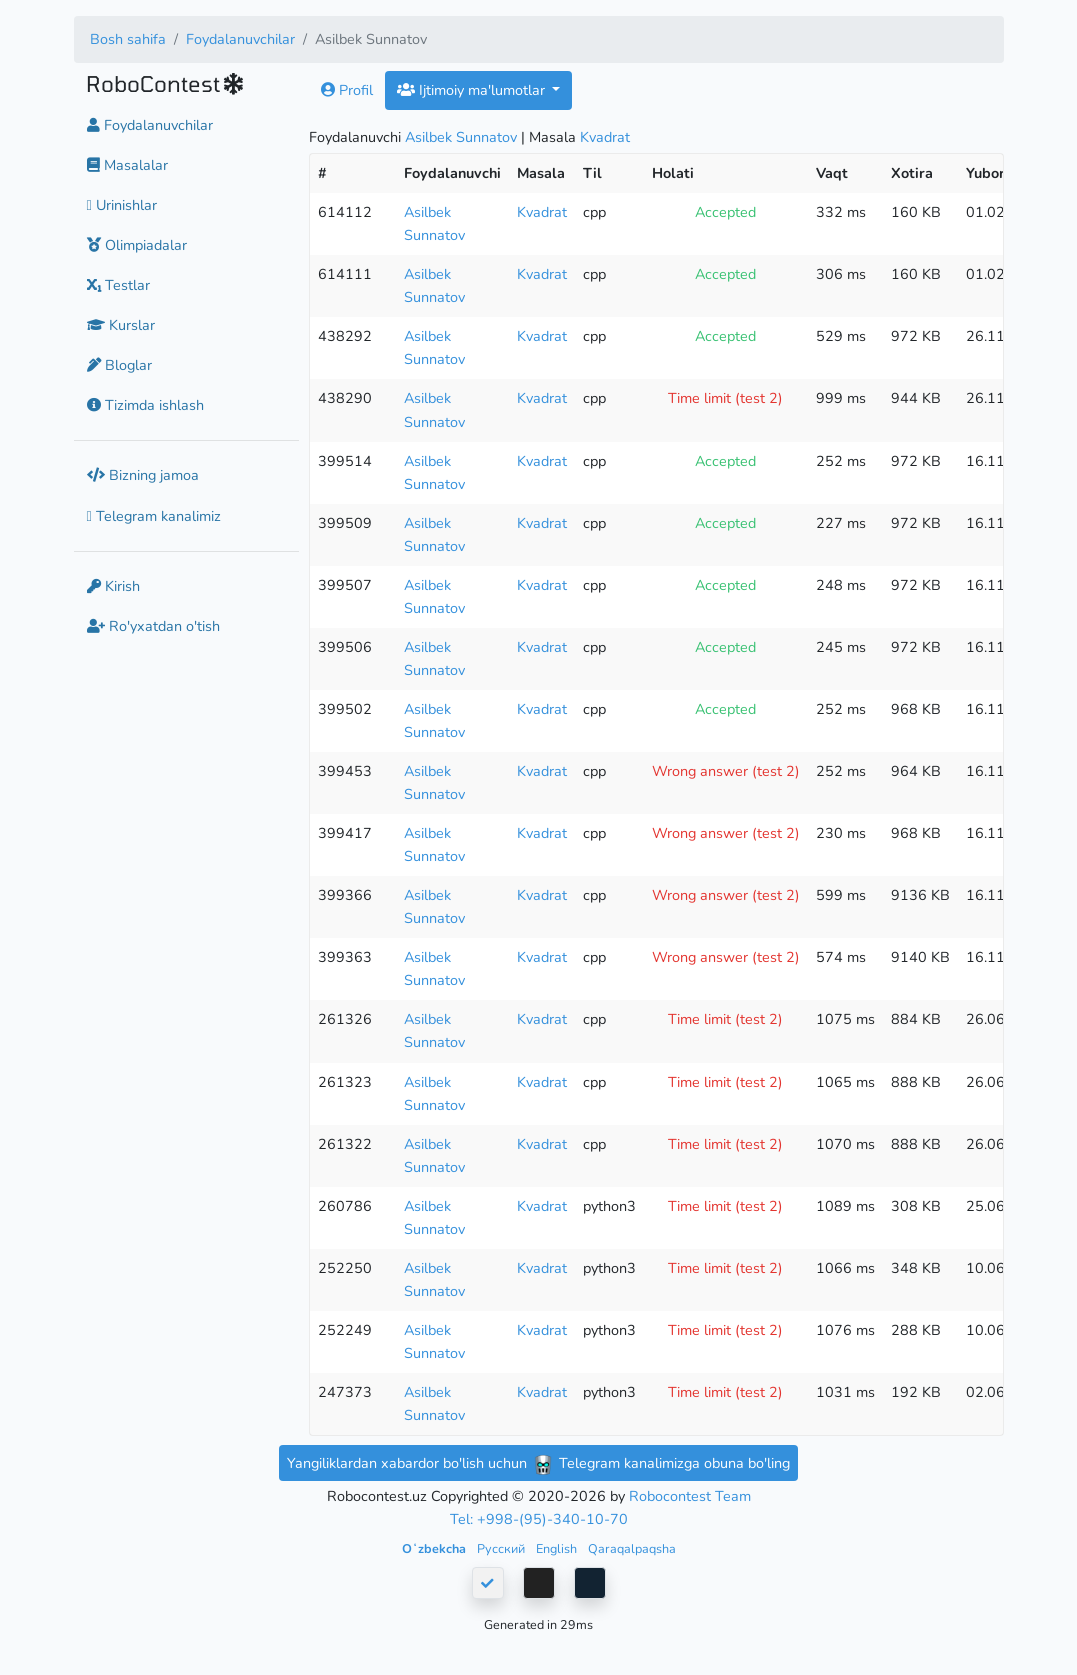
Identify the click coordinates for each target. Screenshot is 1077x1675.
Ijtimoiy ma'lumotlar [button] (473, 90)
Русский (502, 1548)
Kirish (113, 586)
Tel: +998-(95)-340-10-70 (539, 1519)
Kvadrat (605, 137)
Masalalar (127, 165)
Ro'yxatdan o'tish (153, 626)
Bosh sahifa (128, 39)
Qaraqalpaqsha (632, 1548)
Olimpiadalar (137, 245)
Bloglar (119, 365)
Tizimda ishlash (145, 405)
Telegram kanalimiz (154, 516)
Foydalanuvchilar (240, 39)
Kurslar (121, 325)
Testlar (118, 285)
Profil (347, 90)
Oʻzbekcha (435, 1548)
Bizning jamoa (143, 475)
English (558, 1548)
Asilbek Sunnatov (461, 137)
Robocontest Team (690, 1496)
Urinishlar (122, 205)
